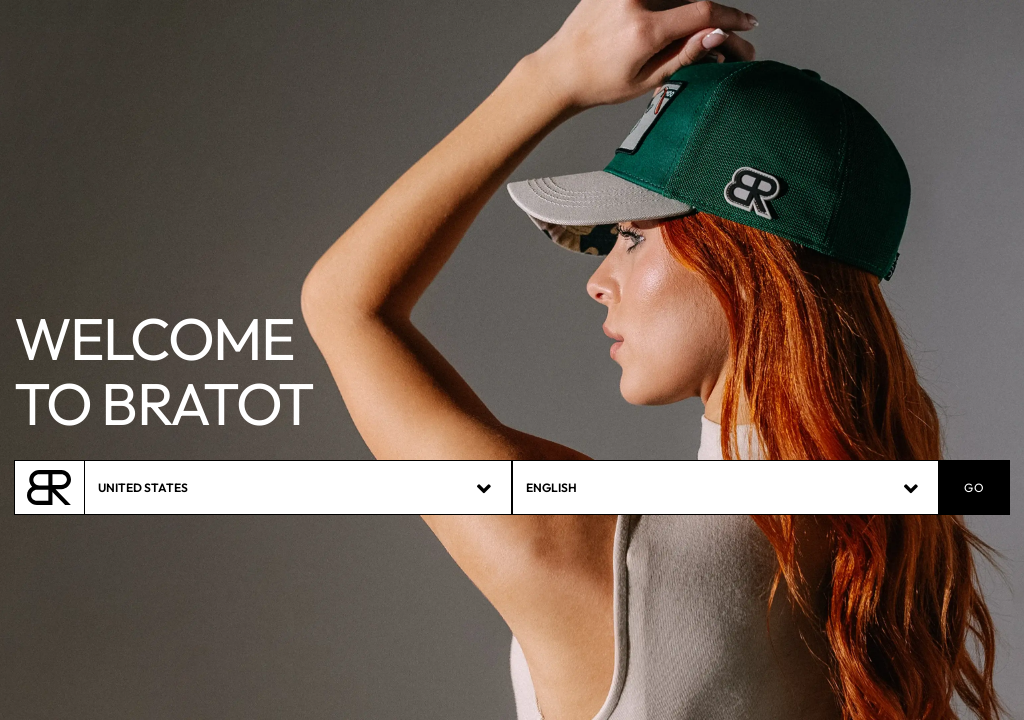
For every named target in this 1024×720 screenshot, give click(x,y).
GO (974, 488)
